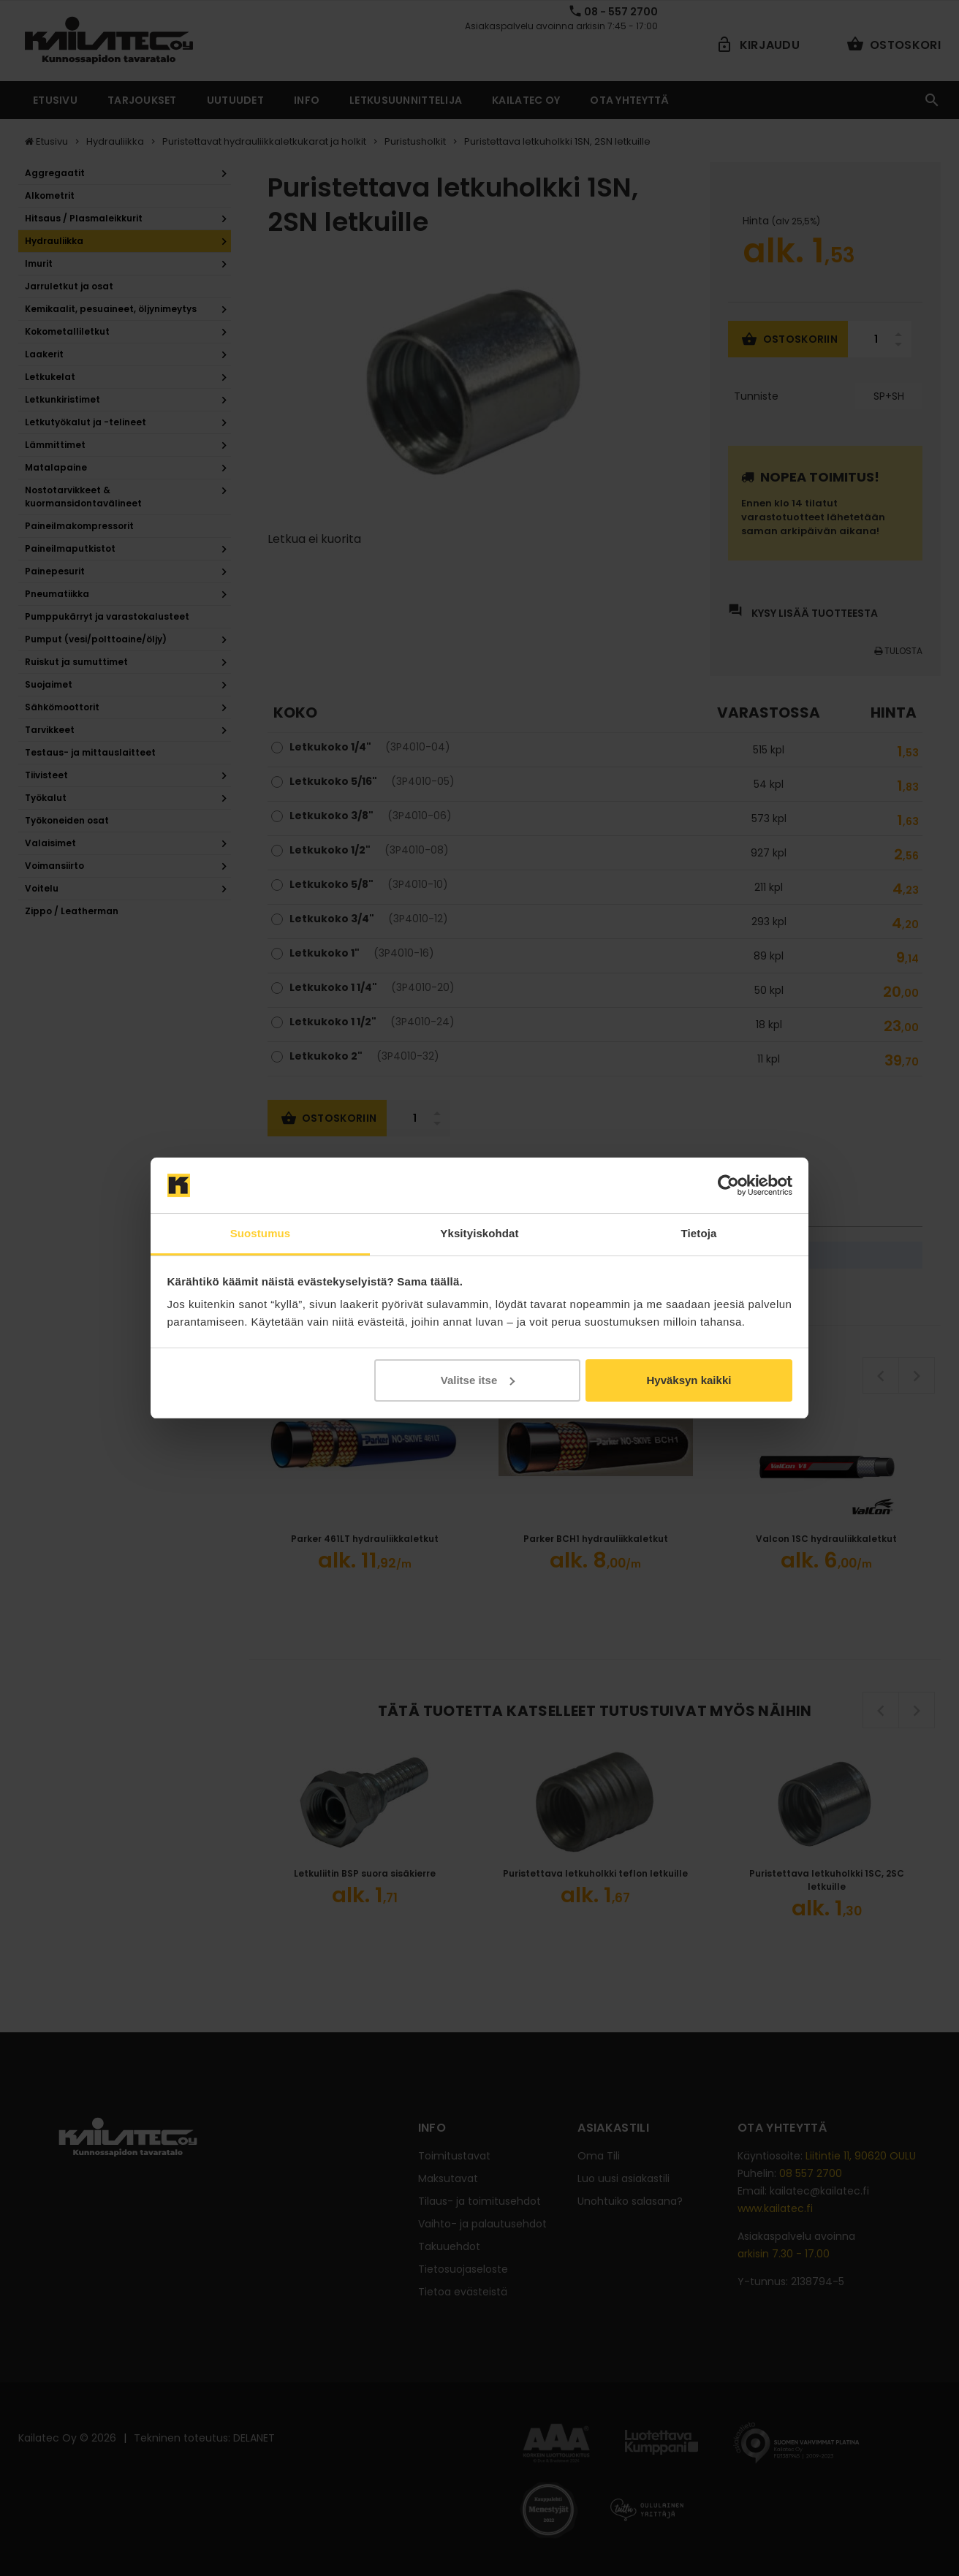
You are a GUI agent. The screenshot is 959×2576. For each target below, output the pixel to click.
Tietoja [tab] (699, 1233)
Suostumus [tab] (260, 1233)
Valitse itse (478, 1380)
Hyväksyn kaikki (688, 1380)
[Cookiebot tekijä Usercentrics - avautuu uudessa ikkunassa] (728, 1185)
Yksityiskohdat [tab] (479, 1233)
